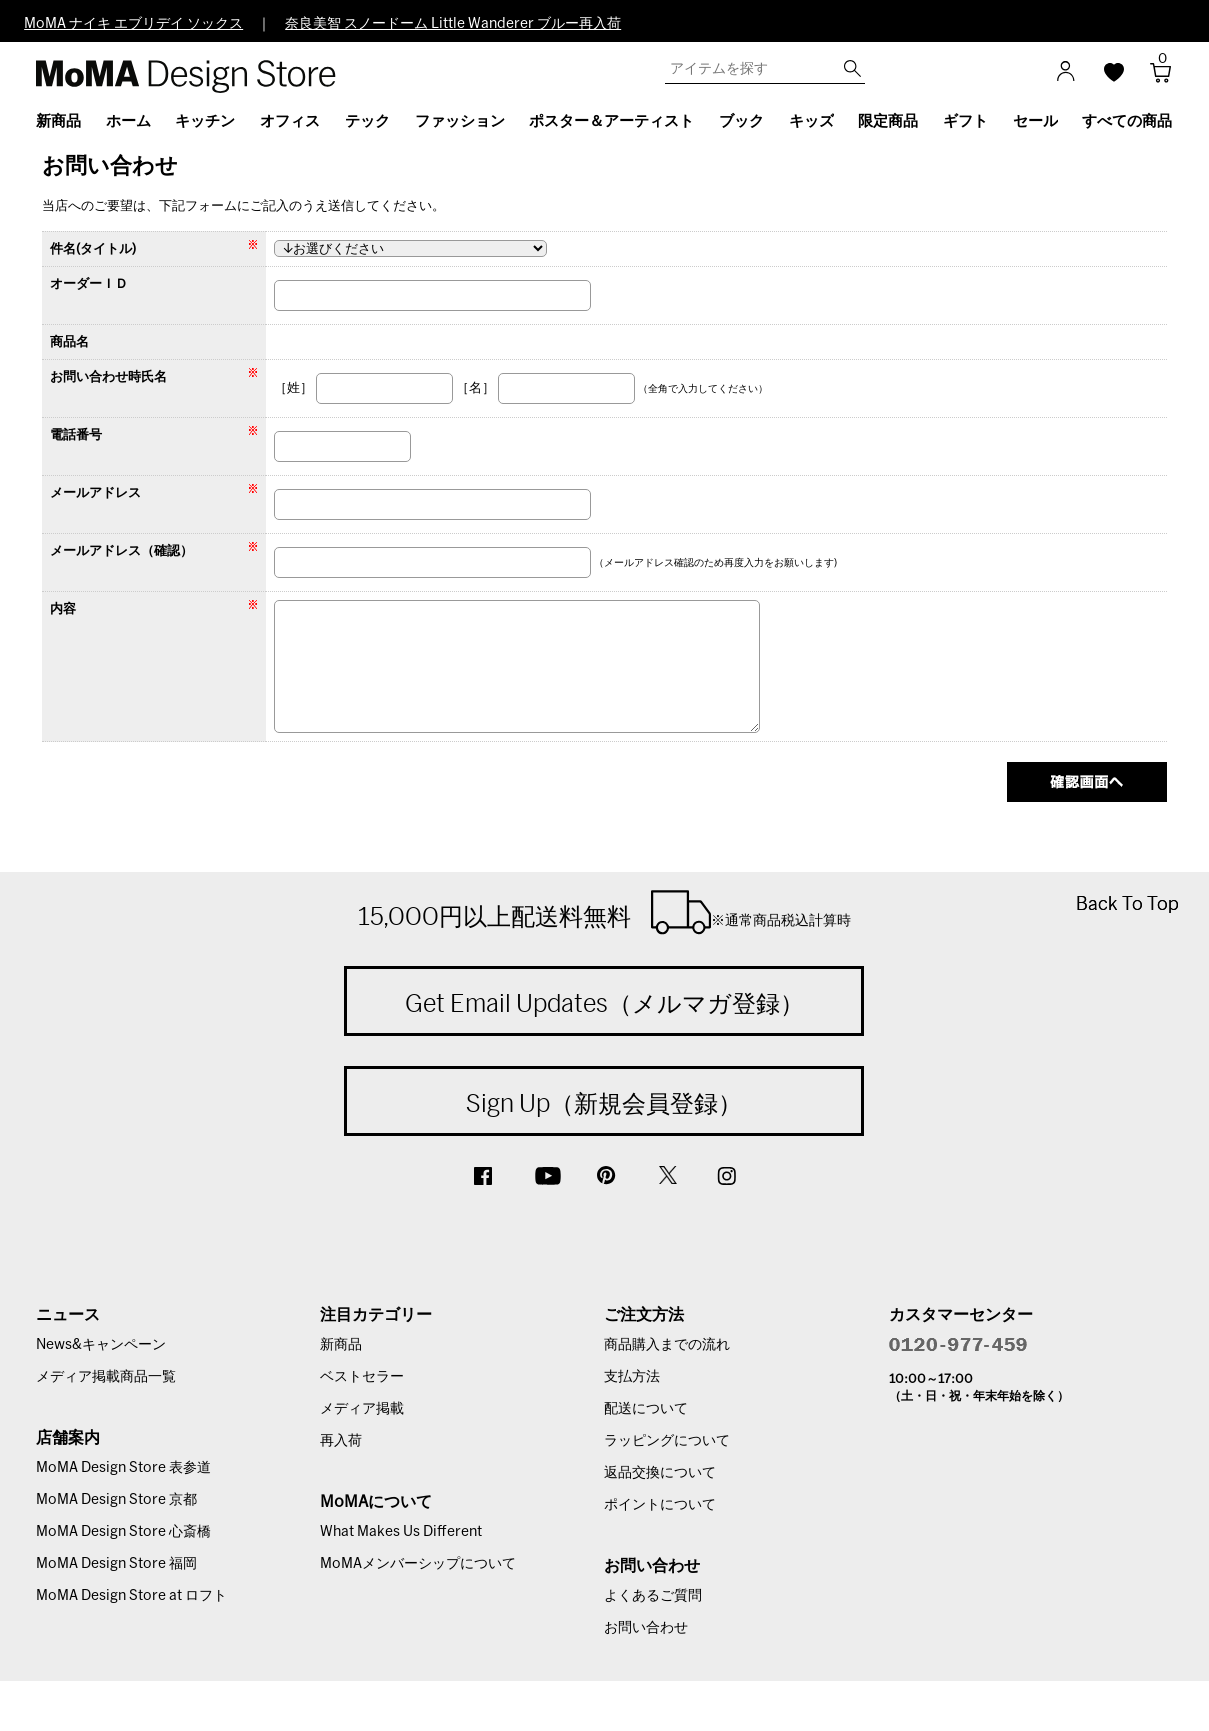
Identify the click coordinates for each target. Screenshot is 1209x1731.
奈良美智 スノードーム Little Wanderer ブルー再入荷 (453, 24)
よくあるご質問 (653, 1596)
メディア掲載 (362, 1409)
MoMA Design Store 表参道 (123, 1468)
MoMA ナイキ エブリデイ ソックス (133, 24)
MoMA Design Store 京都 (116, 1500)
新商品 (341, 1345)
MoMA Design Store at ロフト (131, 1596)
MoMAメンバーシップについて (418, 1564)
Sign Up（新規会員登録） (604, 1103)
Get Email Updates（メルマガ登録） (604, 1003)
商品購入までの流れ (667, 1345)
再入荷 (341, 1441)
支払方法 (632, 1377)
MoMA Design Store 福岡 (116, 1564)
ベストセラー (362, 1377)
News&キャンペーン (101, 1345)
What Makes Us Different (401, 1532)
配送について (646, 1409)
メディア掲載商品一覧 (106, 1377)
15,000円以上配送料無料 (604, 912)
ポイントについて (660, 1505)
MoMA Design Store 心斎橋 (123, 1532)
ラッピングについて (667, 1441)
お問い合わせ (646, 1628)
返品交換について (660, 1473)
